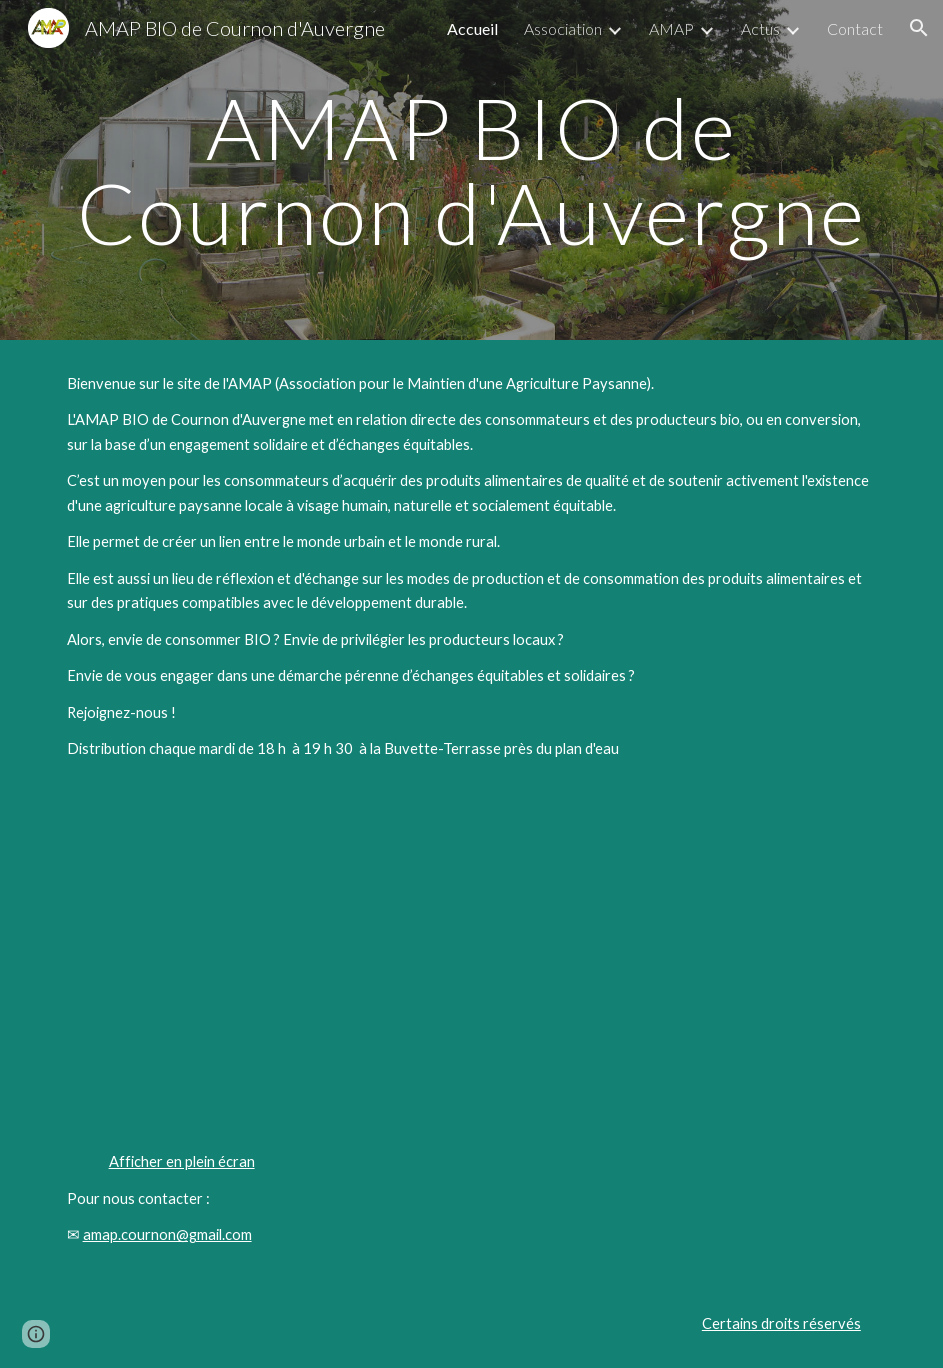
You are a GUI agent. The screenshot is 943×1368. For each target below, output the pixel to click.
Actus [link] (760, 28)
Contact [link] (855, 28)
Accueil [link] (472, 28)
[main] (472, 170)
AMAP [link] (671, 28)
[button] (919, 28)
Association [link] (563, 28)
